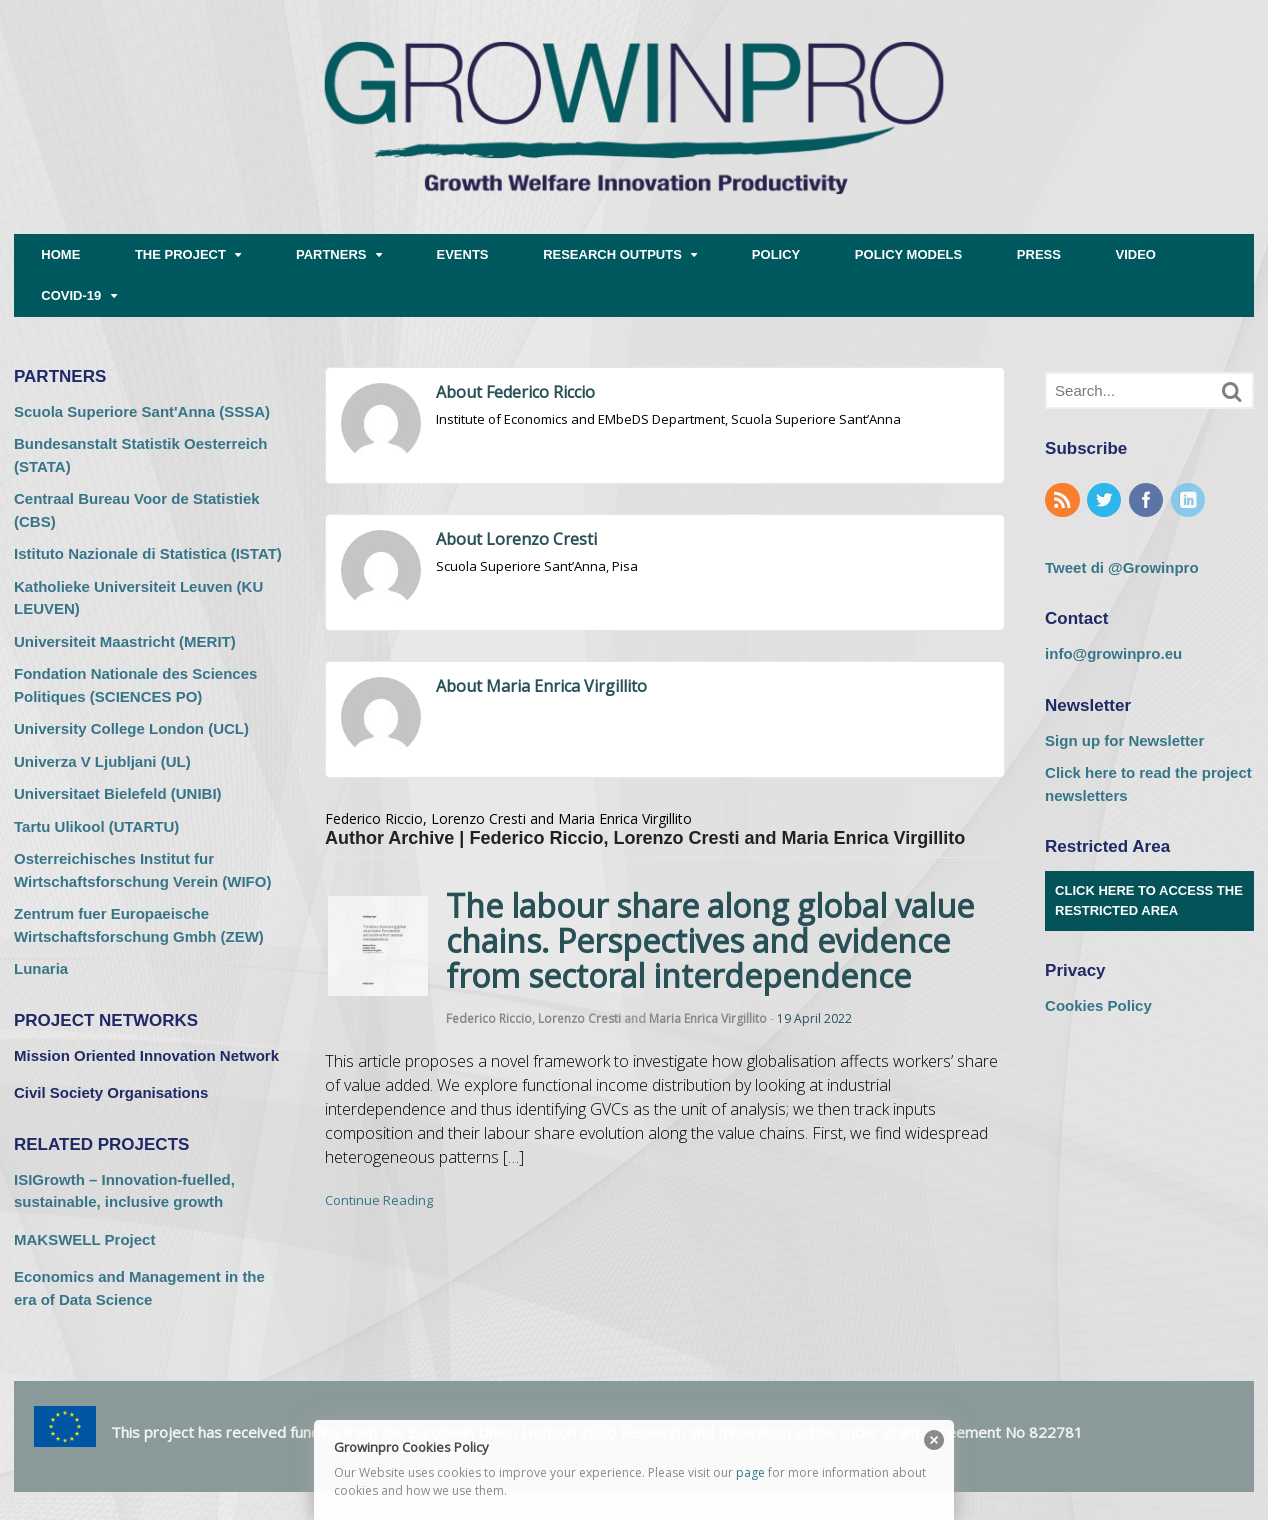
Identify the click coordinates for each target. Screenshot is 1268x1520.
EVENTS (463, 254)
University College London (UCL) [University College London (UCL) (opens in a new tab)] (131, 728)
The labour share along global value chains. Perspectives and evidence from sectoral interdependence (710, 940)
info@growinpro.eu (1113, 653)
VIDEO (1136, 254)
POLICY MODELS (908, 254)
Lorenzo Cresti (579, 1018)
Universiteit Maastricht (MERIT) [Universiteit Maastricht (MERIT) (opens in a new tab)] (125, 641)
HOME (60, 254)
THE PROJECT (180, 254)
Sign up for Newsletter (1124, 740)
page (750, 1472)
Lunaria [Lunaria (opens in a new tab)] (41, 968)
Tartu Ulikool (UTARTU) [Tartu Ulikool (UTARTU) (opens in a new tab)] (96, 826)
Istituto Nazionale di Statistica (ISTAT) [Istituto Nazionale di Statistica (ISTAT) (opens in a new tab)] (148, 553)
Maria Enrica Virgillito (708, 1018)
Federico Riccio (489, 1018)
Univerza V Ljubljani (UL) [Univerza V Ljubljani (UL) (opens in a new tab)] (102, 761)
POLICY (776, 254)
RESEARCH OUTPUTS (612, 254)
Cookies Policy (1098, 1005)
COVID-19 (71, 295)
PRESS (1039, 254)
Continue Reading (379, 1200)
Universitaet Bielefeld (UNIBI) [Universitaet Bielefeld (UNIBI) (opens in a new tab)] (118, 793)
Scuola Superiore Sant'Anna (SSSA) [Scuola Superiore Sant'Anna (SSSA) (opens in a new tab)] (142, 411)
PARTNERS (331, 254)
